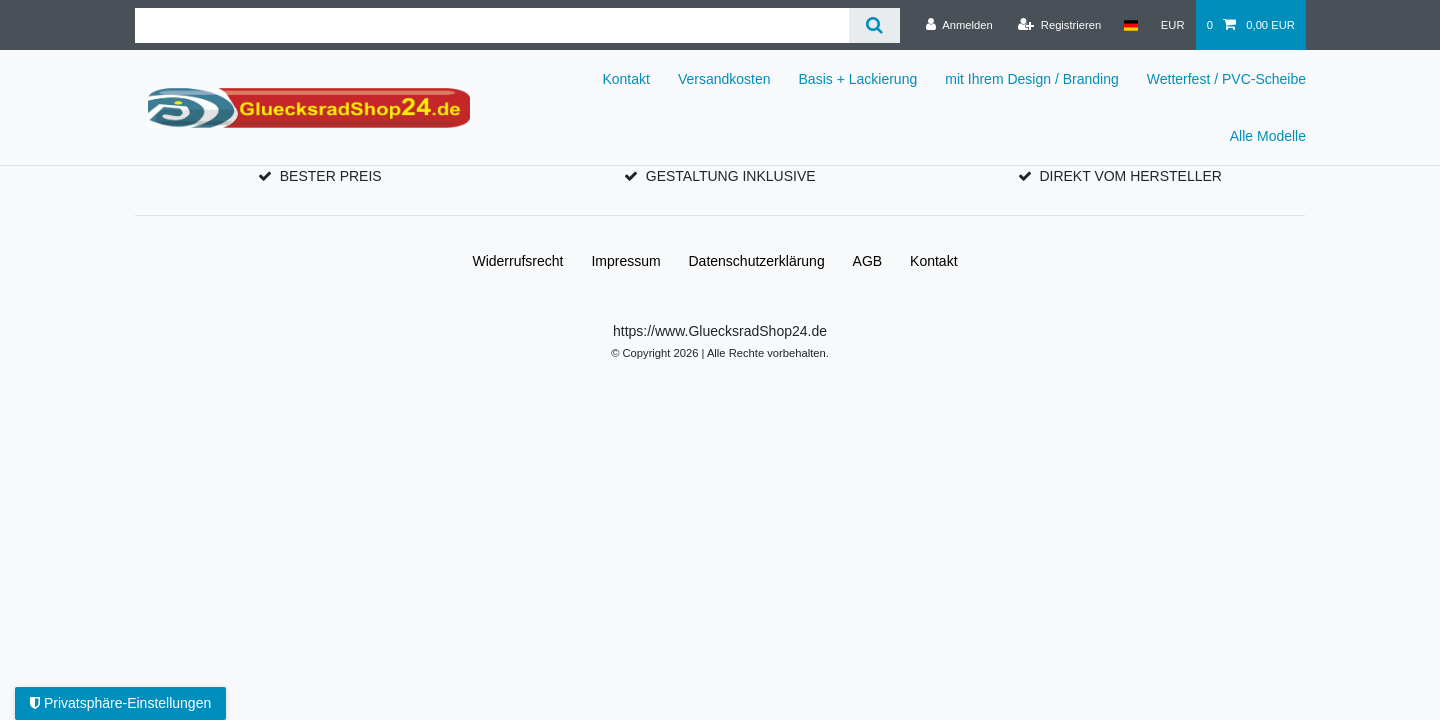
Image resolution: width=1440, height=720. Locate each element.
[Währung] (1173, 25)
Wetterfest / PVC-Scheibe (1226, 79)
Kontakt (625, 79)
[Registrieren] (1059, 25)
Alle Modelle (1268, 136)
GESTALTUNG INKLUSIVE (731, 176)
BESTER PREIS (331, 176)
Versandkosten (724, 79)
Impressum (625, 261)
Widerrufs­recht (517, 261)
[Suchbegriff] (492, 25)
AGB (868, 261)
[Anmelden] (959, 25)
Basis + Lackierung (858, 79)
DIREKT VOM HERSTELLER (1130, 176)
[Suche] (874, 25)
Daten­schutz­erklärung (757, 261)
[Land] (1130, 25)
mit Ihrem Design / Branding (1032, 79)
